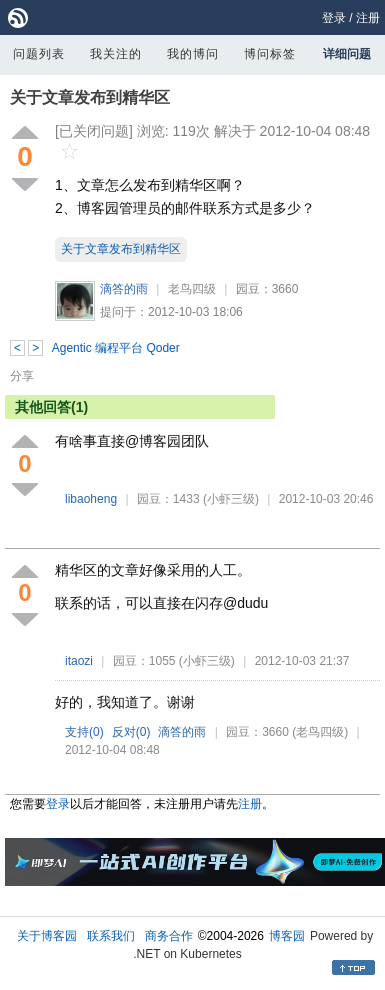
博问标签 (270, 54)
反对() (131, 732)
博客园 (287, 936)
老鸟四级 (192, 289)
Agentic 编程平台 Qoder (116, 348)
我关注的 (116, 54)
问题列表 (39, 54)
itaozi (79, 661)
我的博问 (193, 54)
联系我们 (111, 936)
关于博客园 (47, 936)
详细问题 (347, 54)
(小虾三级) (231, 499)
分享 (22, 376)
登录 (334, 18)
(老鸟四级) (320, 732)
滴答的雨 (124, 289)
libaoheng (91, 499)
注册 (368, 18)
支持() (84, 732)
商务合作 (169, 936)
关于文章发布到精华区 (90, 97)
